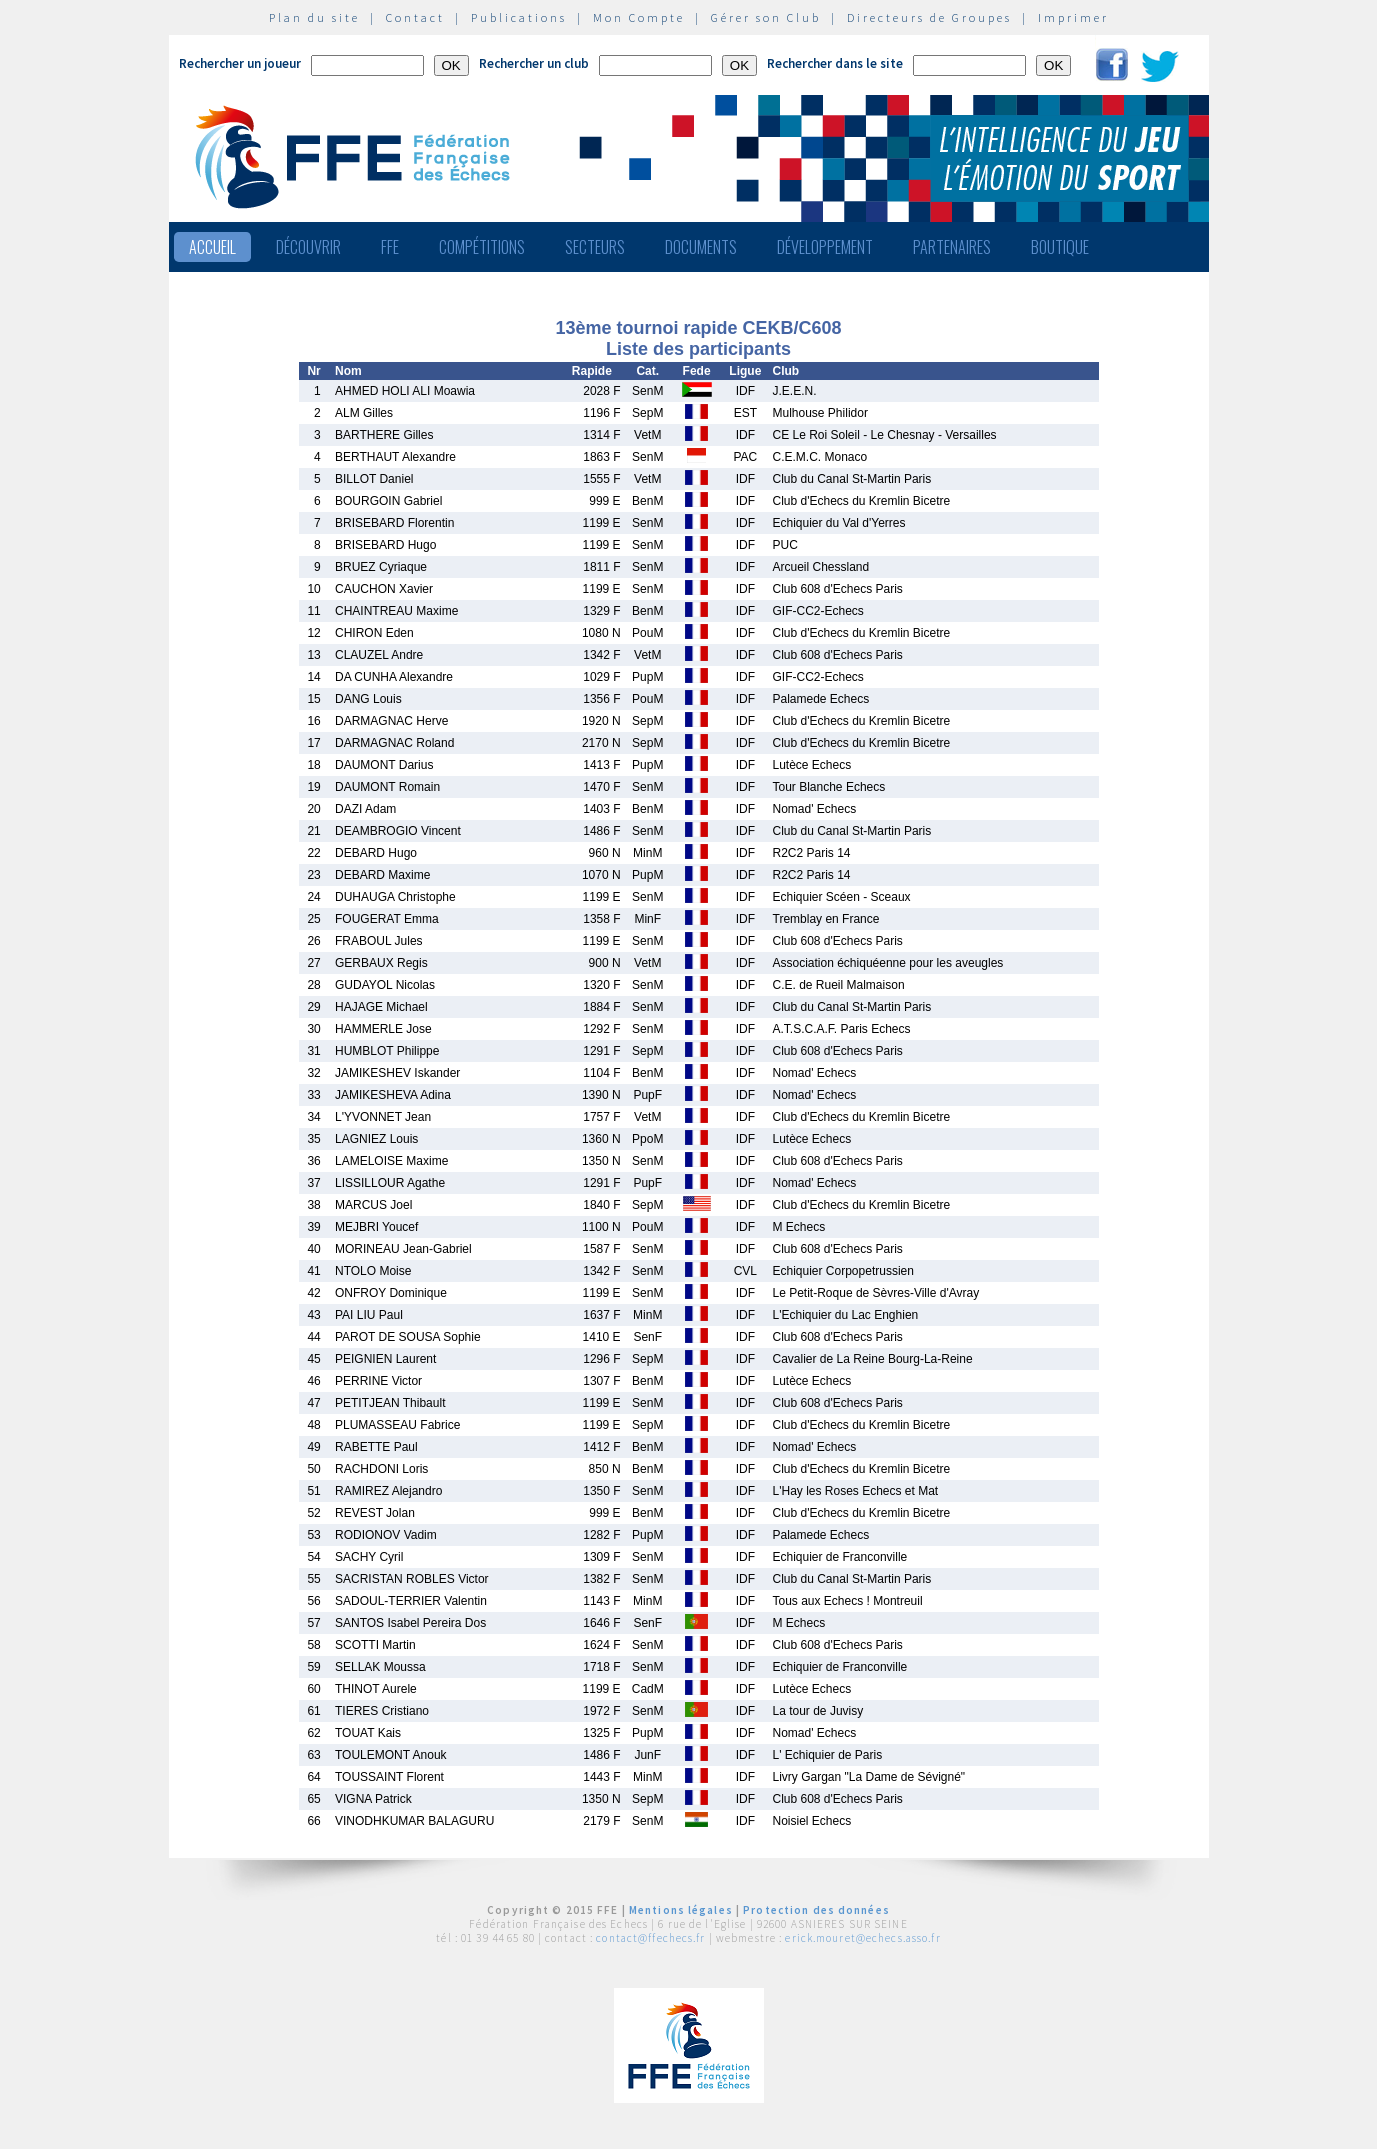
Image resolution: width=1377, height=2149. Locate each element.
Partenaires (952, 247)
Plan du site (314, 17)
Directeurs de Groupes (929, 17)
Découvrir (308, 247)
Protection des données (816, 1910)
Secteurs (595, 247)
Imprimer (1073, 17)
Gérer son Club (766, 17)
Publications (519, 17)
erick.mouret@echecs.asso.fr (862, 1938)
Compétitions (482, 247)
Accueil (212, 247)
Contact (415, 17)
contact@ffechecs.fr (650, 1938)
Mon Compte (639, 17)
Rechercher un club (534, 63)
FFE (390, 247)
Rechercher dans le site (835, 63)
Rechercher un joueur (240, 63)
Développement (825, 247)
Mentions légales (681, 1910)
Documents (701, 247)
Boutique (1060, 247)
